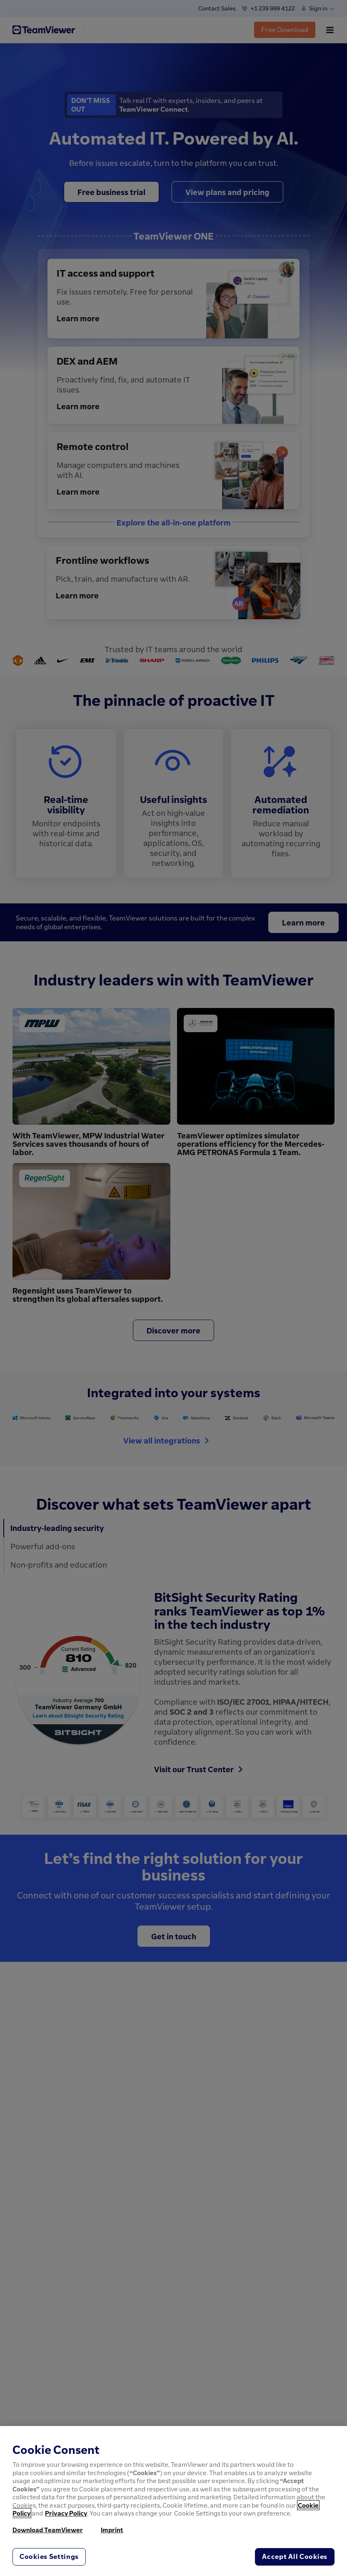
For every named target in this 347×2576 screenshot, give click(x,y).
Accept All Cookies (294, 2556)
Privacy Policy (66, 2513)
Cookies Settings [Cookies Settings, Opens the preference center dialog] (49, 2556)
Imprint (112, 2530)
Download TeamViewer (47, 2530)
